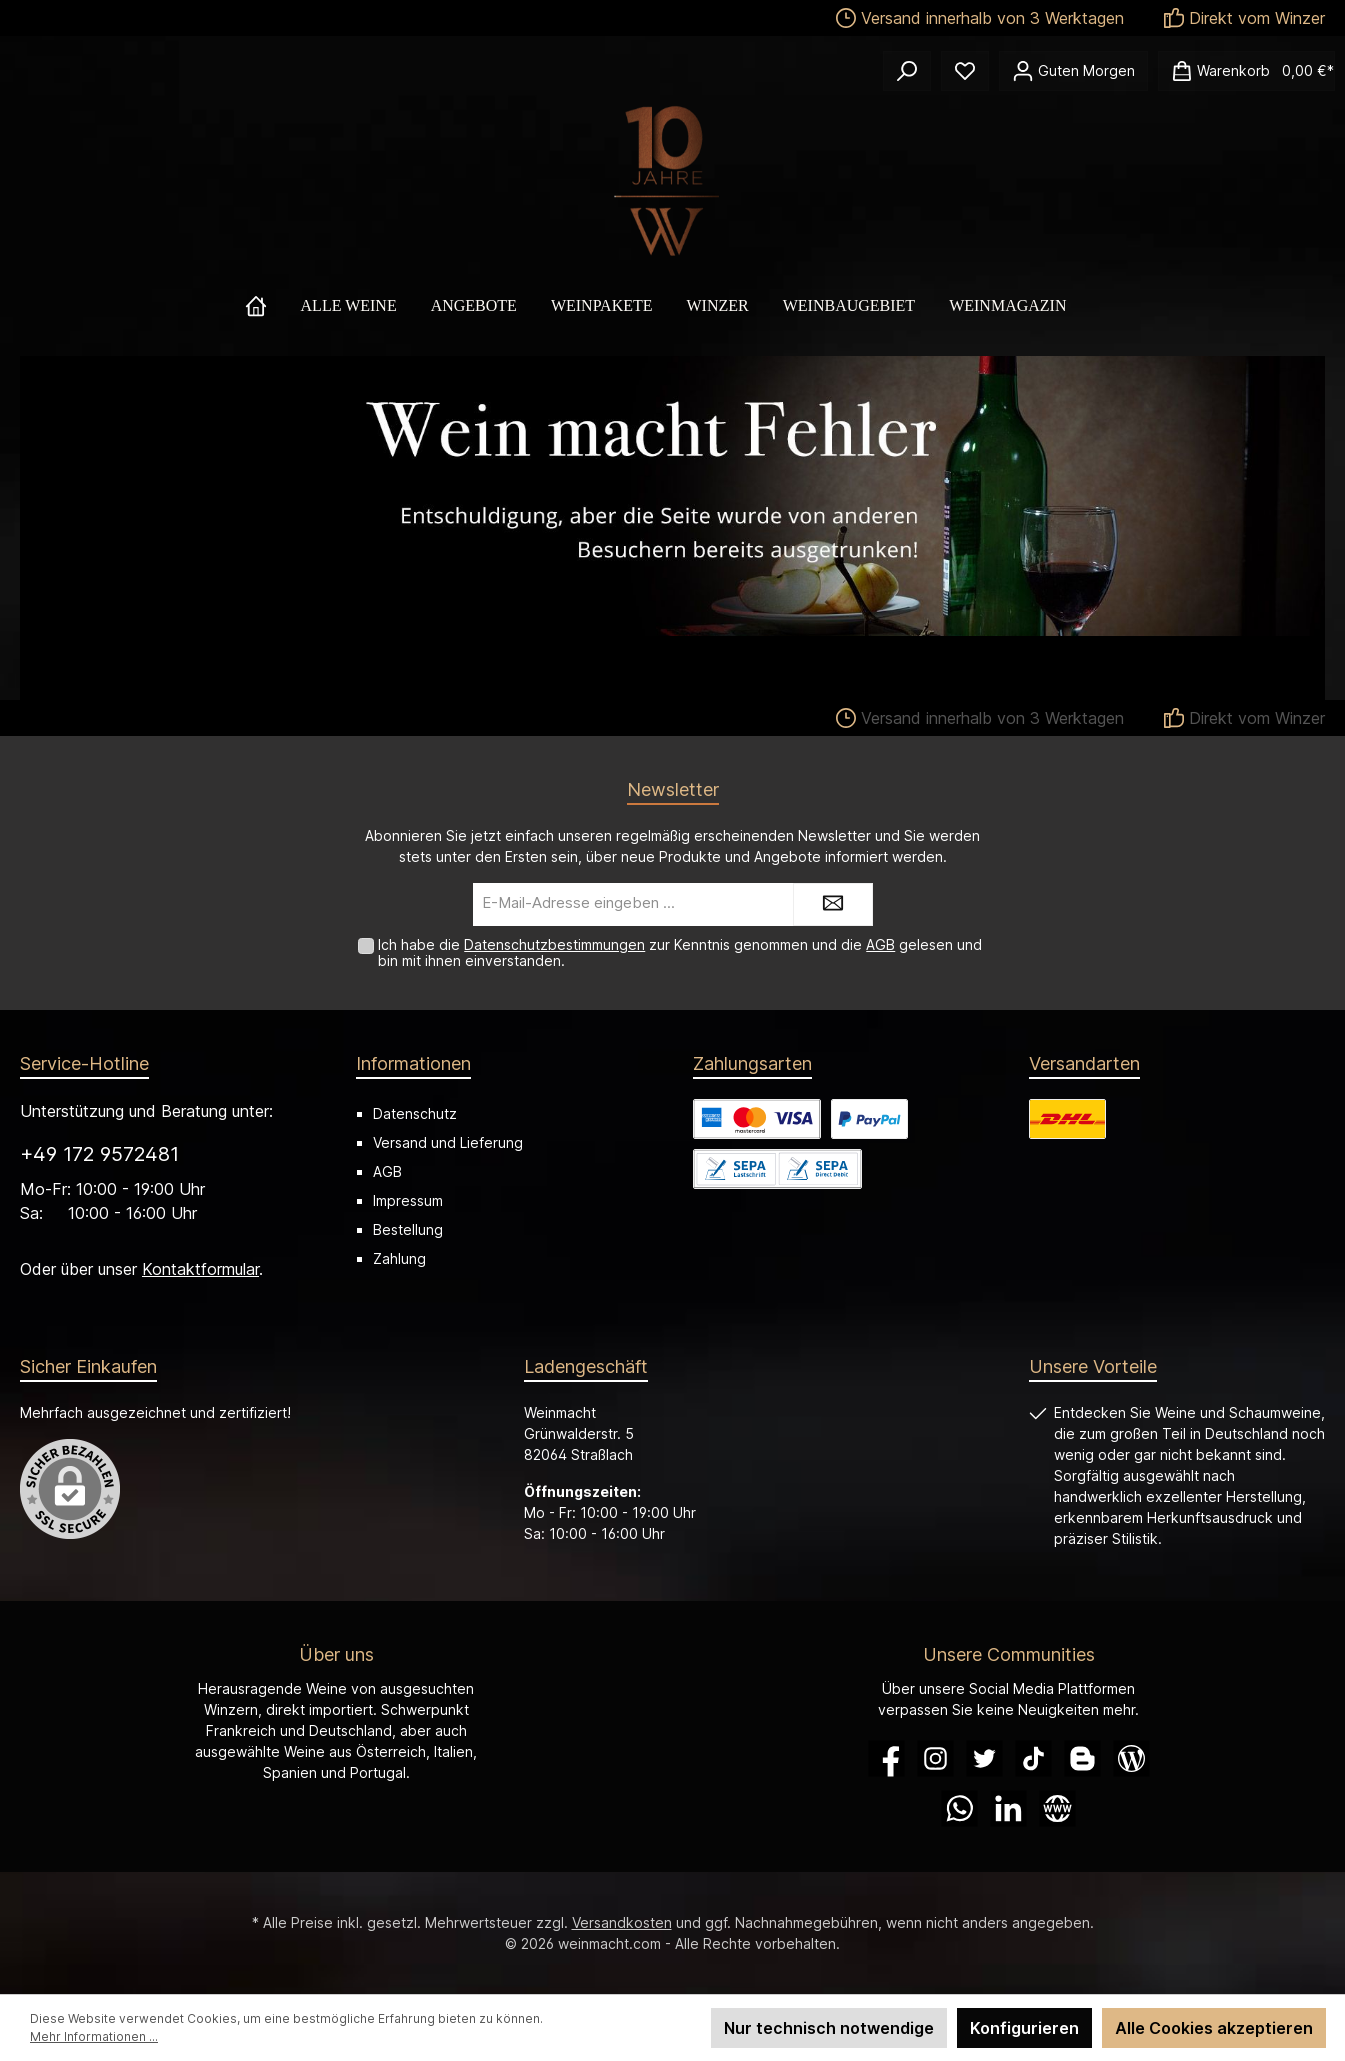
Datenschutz (415, 1113)
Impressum (408, 1200)
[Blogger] (1082, 1758)
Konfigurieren (1024, 2028)
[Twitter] (984, 1758)
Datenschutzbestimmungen (554, 944)
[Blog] (1131, 1758)
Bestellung (408, 1229)
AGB (880, 944)
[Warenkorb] (1246, 71)
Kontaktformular (200, 1269)
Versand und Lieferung (448, 1142)
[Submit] (833, 904)
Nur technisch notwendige (829, 2028)
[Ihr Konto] (1073, 71)
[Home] (273, 306)
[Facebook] (886, 1758)
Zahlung (399, 1258)
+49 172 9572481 (99, 1154)
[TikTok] (1033, 1758)
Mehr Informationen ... (94, 2036)
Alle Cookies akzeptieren (1214, 2028)
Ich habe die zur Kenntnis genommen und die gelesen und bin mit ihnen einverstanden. (680, 953)
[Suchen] (907, 71)
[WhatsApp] (959, 1808)
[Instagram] (935, 1758)
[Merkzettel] (965, 71)
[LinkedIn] (1008, 1808)
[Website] (1057, 1808)
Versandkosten (622, 1922)
